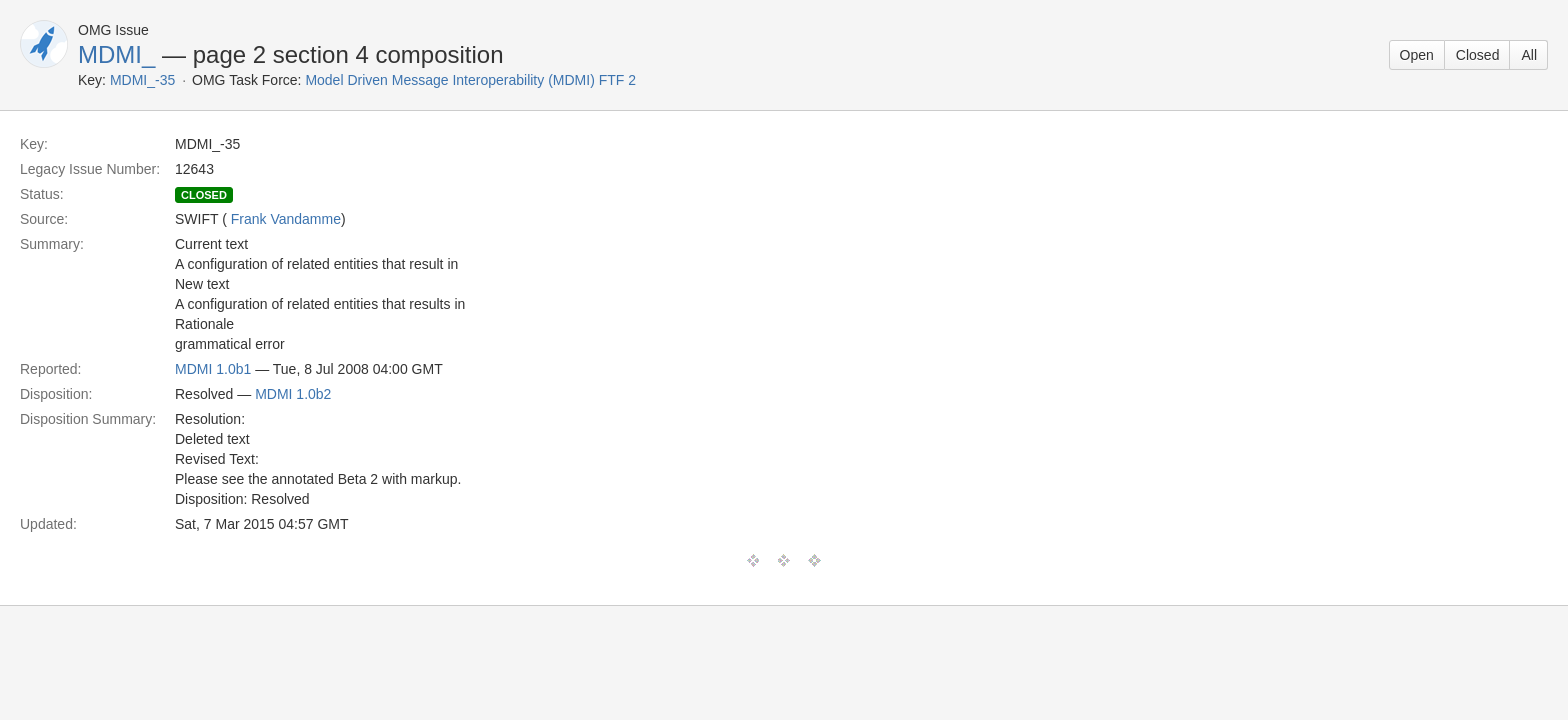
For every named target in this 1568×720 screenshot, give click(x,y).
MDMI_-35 (142, 80)
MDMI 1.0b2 (293, 394)
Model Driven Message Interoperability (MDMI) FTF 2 (470, 80)
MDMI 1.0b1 (213, 369)
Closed (1478, 55)
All (1529, 55)
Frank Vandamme (286, 219)
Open (1417, 55)
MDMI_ (116, 54)
